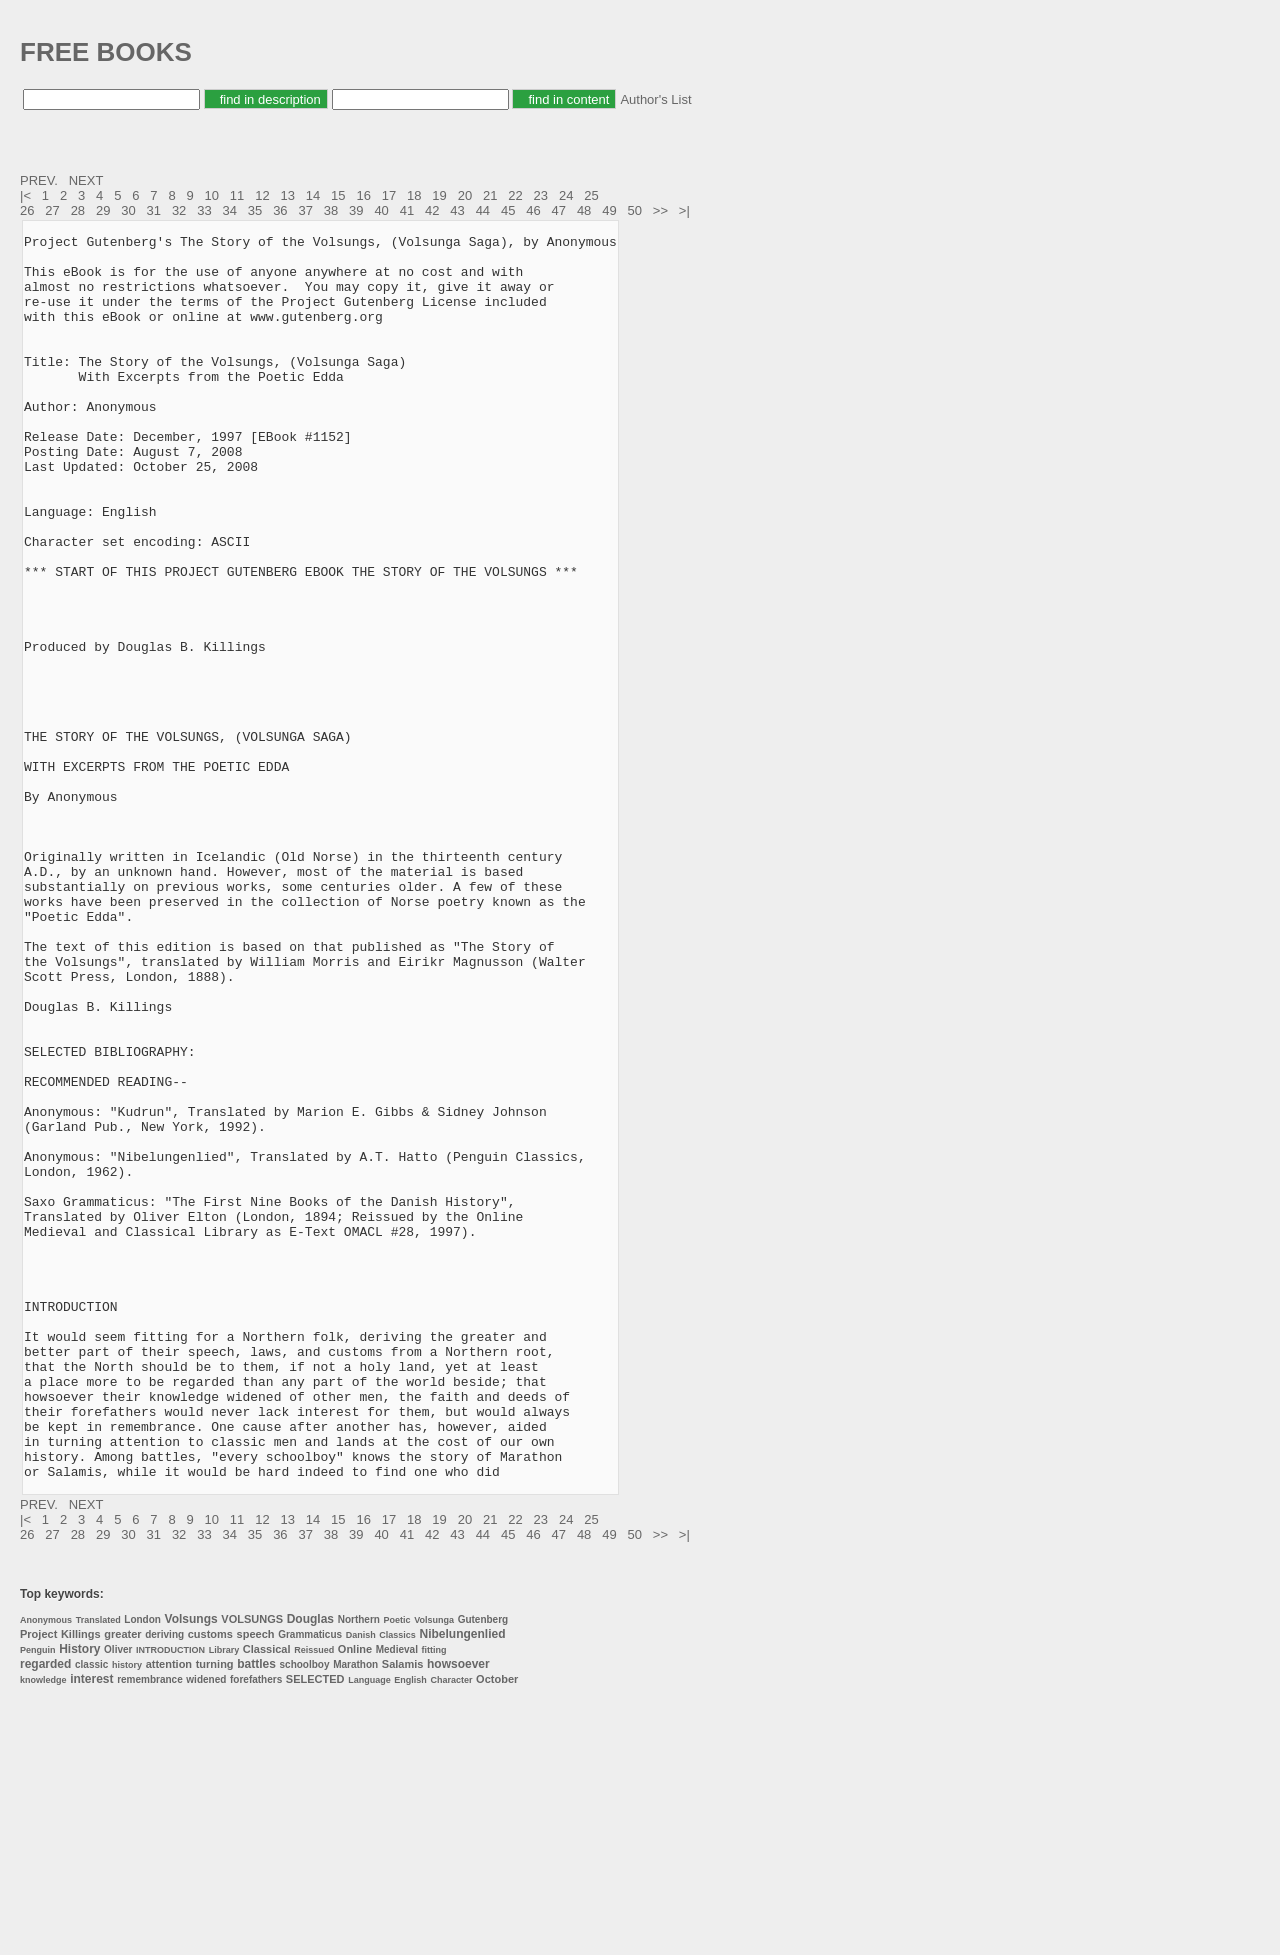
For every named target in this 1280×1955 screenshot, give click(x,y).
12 (262, 195)
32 (179, 210)
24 (566, 195)
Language (369, 1929)
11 (237, 195)
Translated (98, 1869)
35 (255, 210)
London (142, 1868)
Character (451, 1929)
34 (230, 210)
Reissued (314, 1899)
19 (439, 195)
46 (533, 210)
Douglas (310, 1868)
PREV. (40, 180)
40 (381, 210)
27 (52, 210)
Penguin (38, 1899)
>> (662, 210)
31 (154, 210)
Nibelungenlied (463, 1883)
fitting (434, 1899)
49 (609, 210)
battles (256, 1913)
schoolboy (305, 1913)
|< (27, 195)
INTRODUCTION (170, 1899)
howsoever (458, 1913)
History (79, 1898)
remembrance (150, 1928)
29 (103, 210)
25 (591, 195)
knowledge (43, 1929)
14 (313, 195)
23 (541, 195)
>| (686, 210)
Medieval (397, 1898)
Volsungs (191, 1868)
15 (338, 195)
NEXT (88, 180)
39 (356, 210)
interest (91, 1928)
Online (355, 1898)
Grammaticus (310, 1883)
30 (128, 210)
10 (212, 195)
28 (78, 210)
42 (432, 210)
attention (169, 1913)
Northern (359, 1868)
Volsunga (434, 1869)
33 (204, 210)
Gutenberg (483, 1868)
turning (215, 1913)
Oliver (118, 1898)
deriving (164, 1883)
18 (414, 195)
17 (389, 195)
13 (287, 195)
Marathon (355, 1913)
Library (224, 1899)
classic (91, 1913)
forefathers (256, 1928)
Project (38, 1883)
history (127, 1914)
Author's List (655, 99)
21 (490, 195)
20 (465, 195)
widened (206, 1928)
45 (508, 210)
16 (363, 195)
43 (457, 210)
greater (122, 1883)
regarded (45, 1913)
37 (305, 210)
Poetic (397, 1869)
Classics (397, 1884)
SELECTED (315, 1928)
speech (256, 1883)
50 (635, 210)
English (410, 1929)
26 (27, 210)
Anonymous (46, 1869)
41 (407, 210)
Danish (361, 1884)
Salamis (403, 1913)
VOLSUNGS (252, 1868)
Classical (267, 1898)
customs (210, 1883)
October (497, 1928)
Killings (81, 1883)
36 (280, 210)
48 (584, 210)
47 (559, 210)
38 (331, 210)
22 (515, 195)
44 (483, 210)
